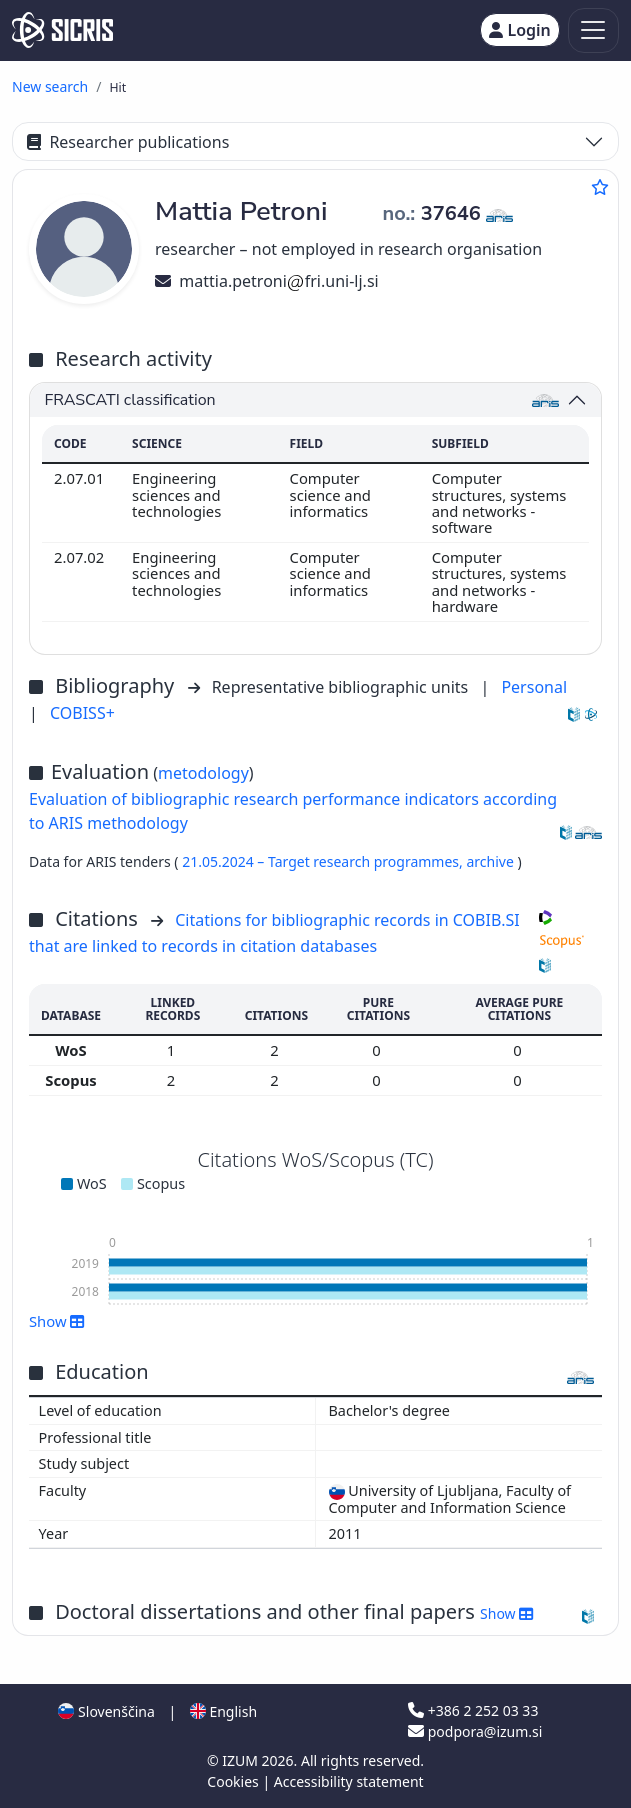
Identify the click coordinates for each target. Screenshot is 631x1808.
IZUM (241, 1760)
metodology (203, 773)
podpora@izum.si (475, 1731)
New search (50, 86)
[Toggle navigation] (593, 30)
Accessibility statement (349, 1781)
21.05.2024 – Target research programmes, (324, 861)
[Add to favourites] (600, 187)
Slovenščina (106, 1711)
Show (57, 1321)
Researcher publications (128, 142)
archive (491, 861)
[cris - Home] (62, 30)
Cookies (234, 1781)
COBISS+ (82, 713)
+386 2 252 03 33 (473, 1710)
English (223, 1711)
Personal (534, 687)
